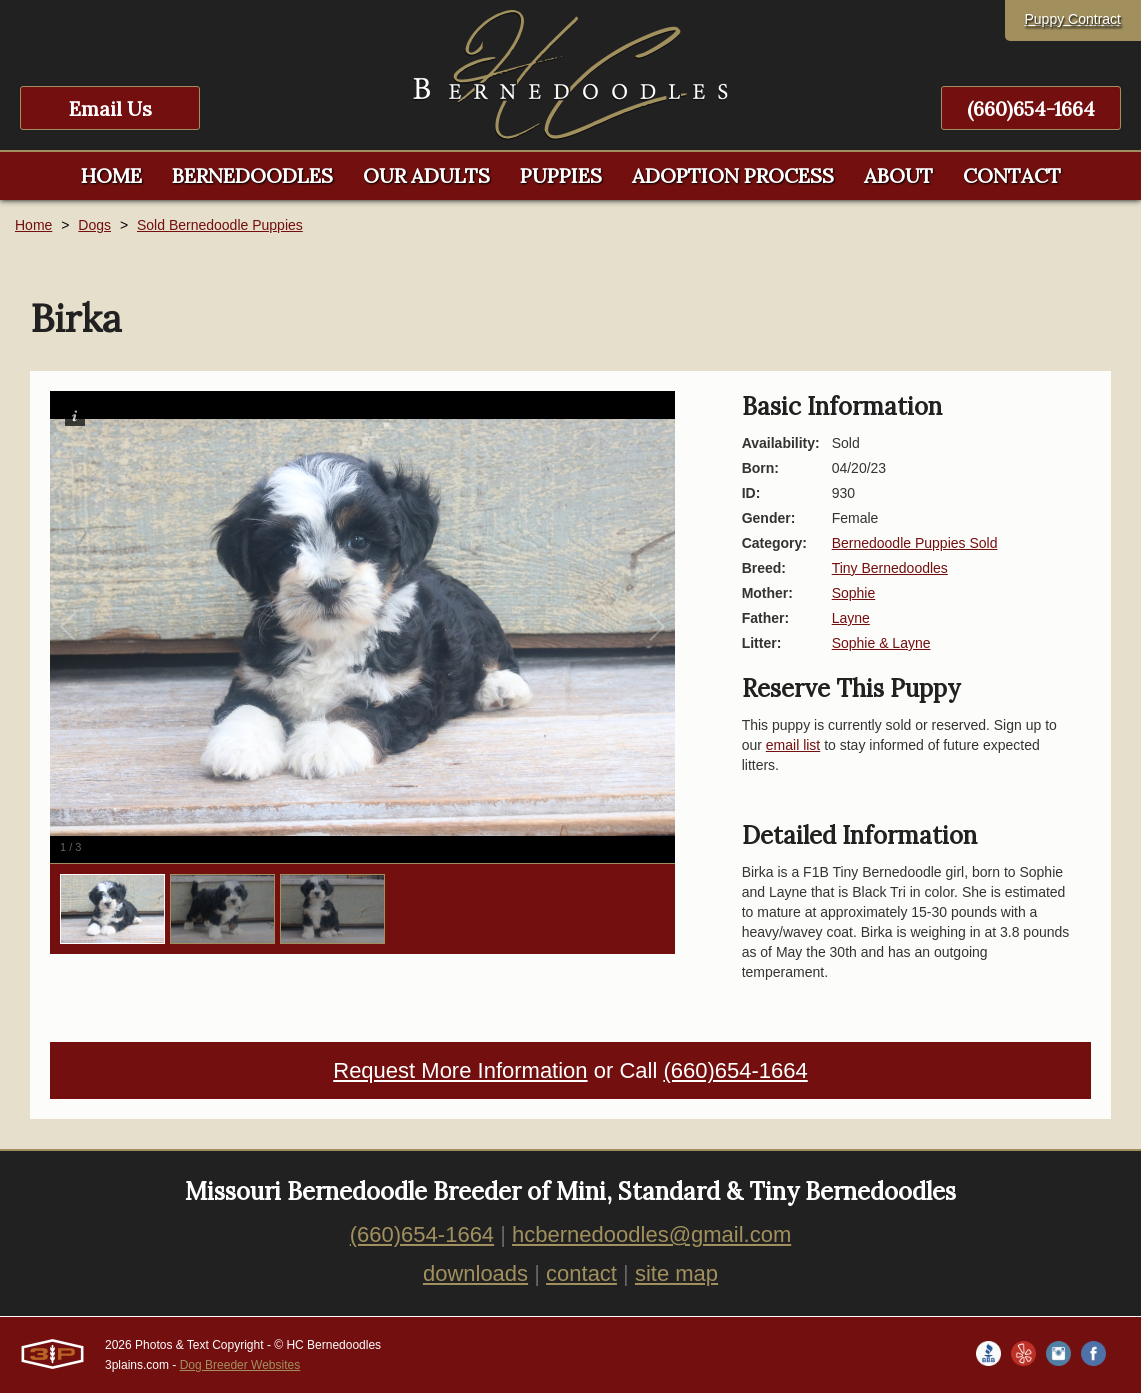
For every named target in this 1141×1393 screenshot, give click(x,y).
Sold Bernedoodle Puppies (220, 225)
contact (581, 1273)
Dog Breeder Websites (240, 1365)
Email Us (110, 108)
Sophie (854, 593)
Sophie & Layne (881, 643)
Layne (851, 618)
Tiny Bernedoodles (890, 568)
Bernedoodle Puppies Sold (915, 543)
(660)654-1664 (1031, 108)
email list (793, 745)
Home (33, 225)
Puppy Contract (1073, 19)
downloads (475, 1273)
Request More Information (460, 1070)
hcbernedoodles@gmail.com (651, 1234)
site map (676, 1273)
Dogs (94, 225)
